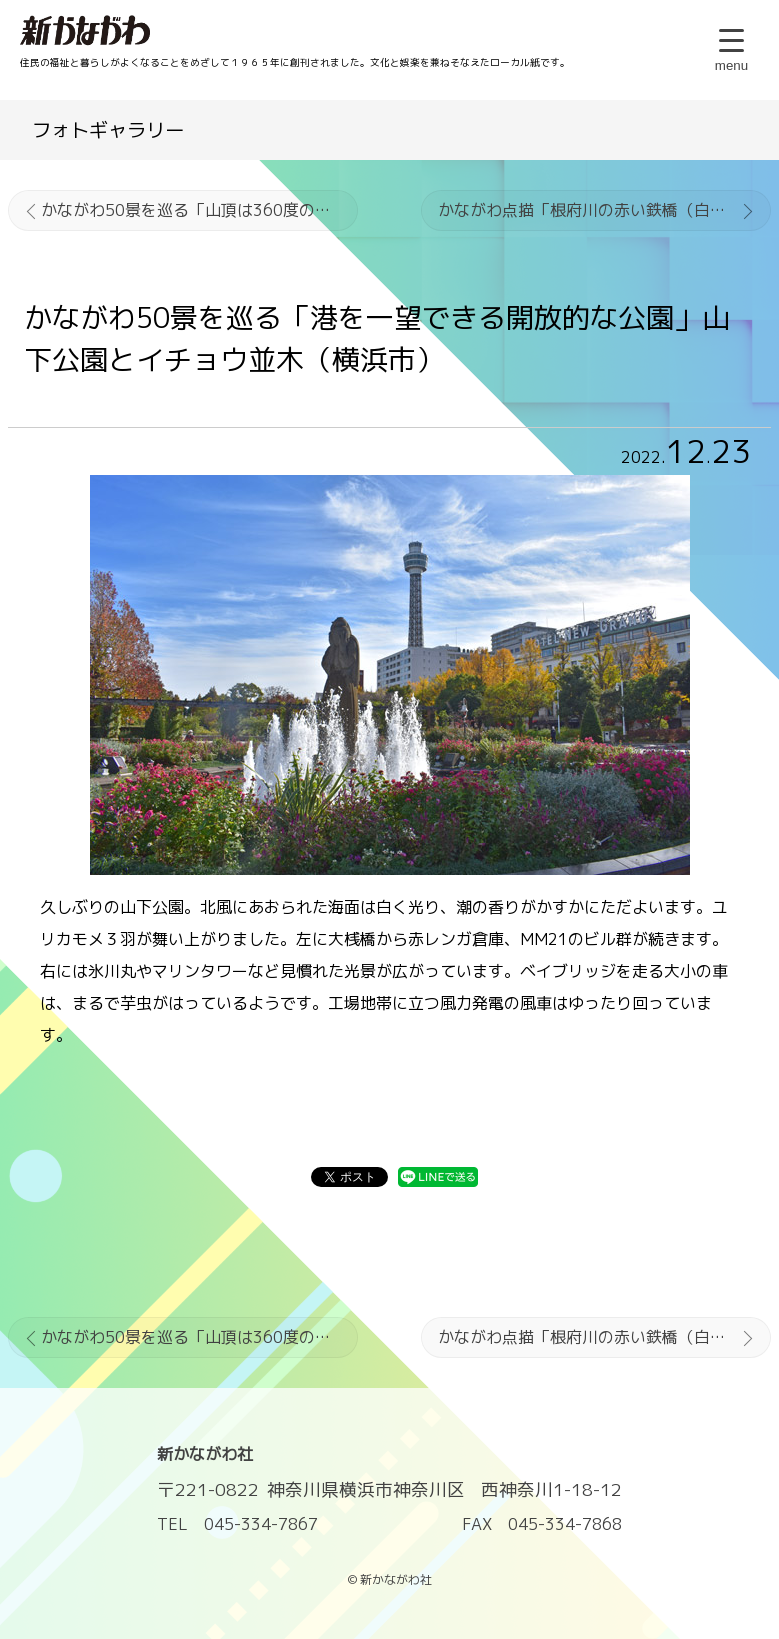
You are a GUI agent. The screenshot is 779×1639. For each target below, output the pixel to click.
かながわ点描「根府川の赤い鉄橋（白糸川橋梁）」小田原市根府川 (604, 210)
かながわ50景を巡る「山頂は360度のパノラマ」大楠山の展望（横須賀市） (199, 210)
